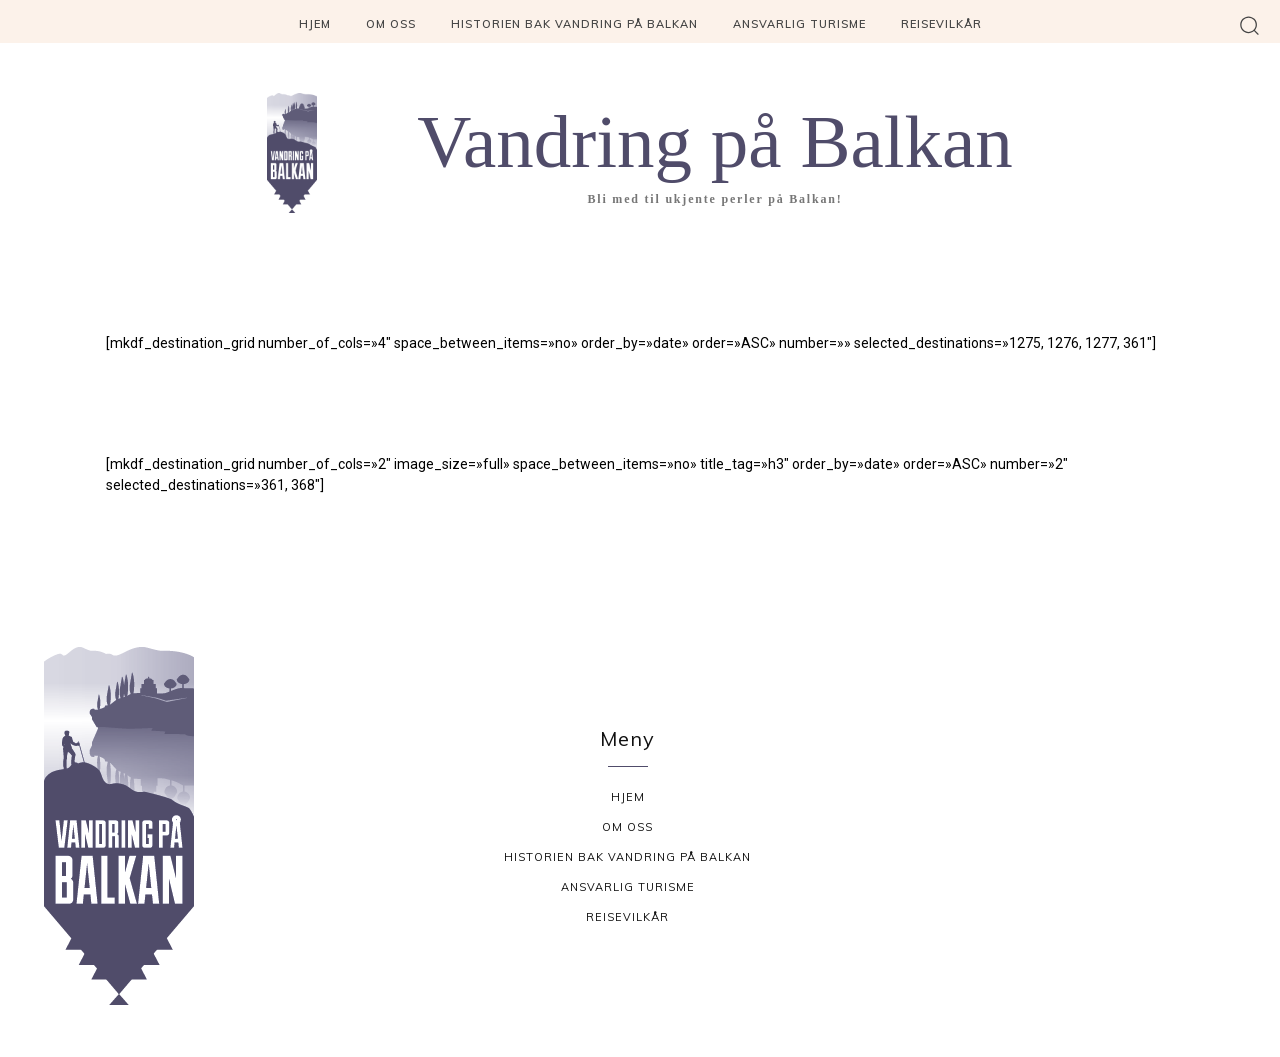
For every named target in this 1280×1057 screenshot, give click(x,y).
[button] (1249, 24)
